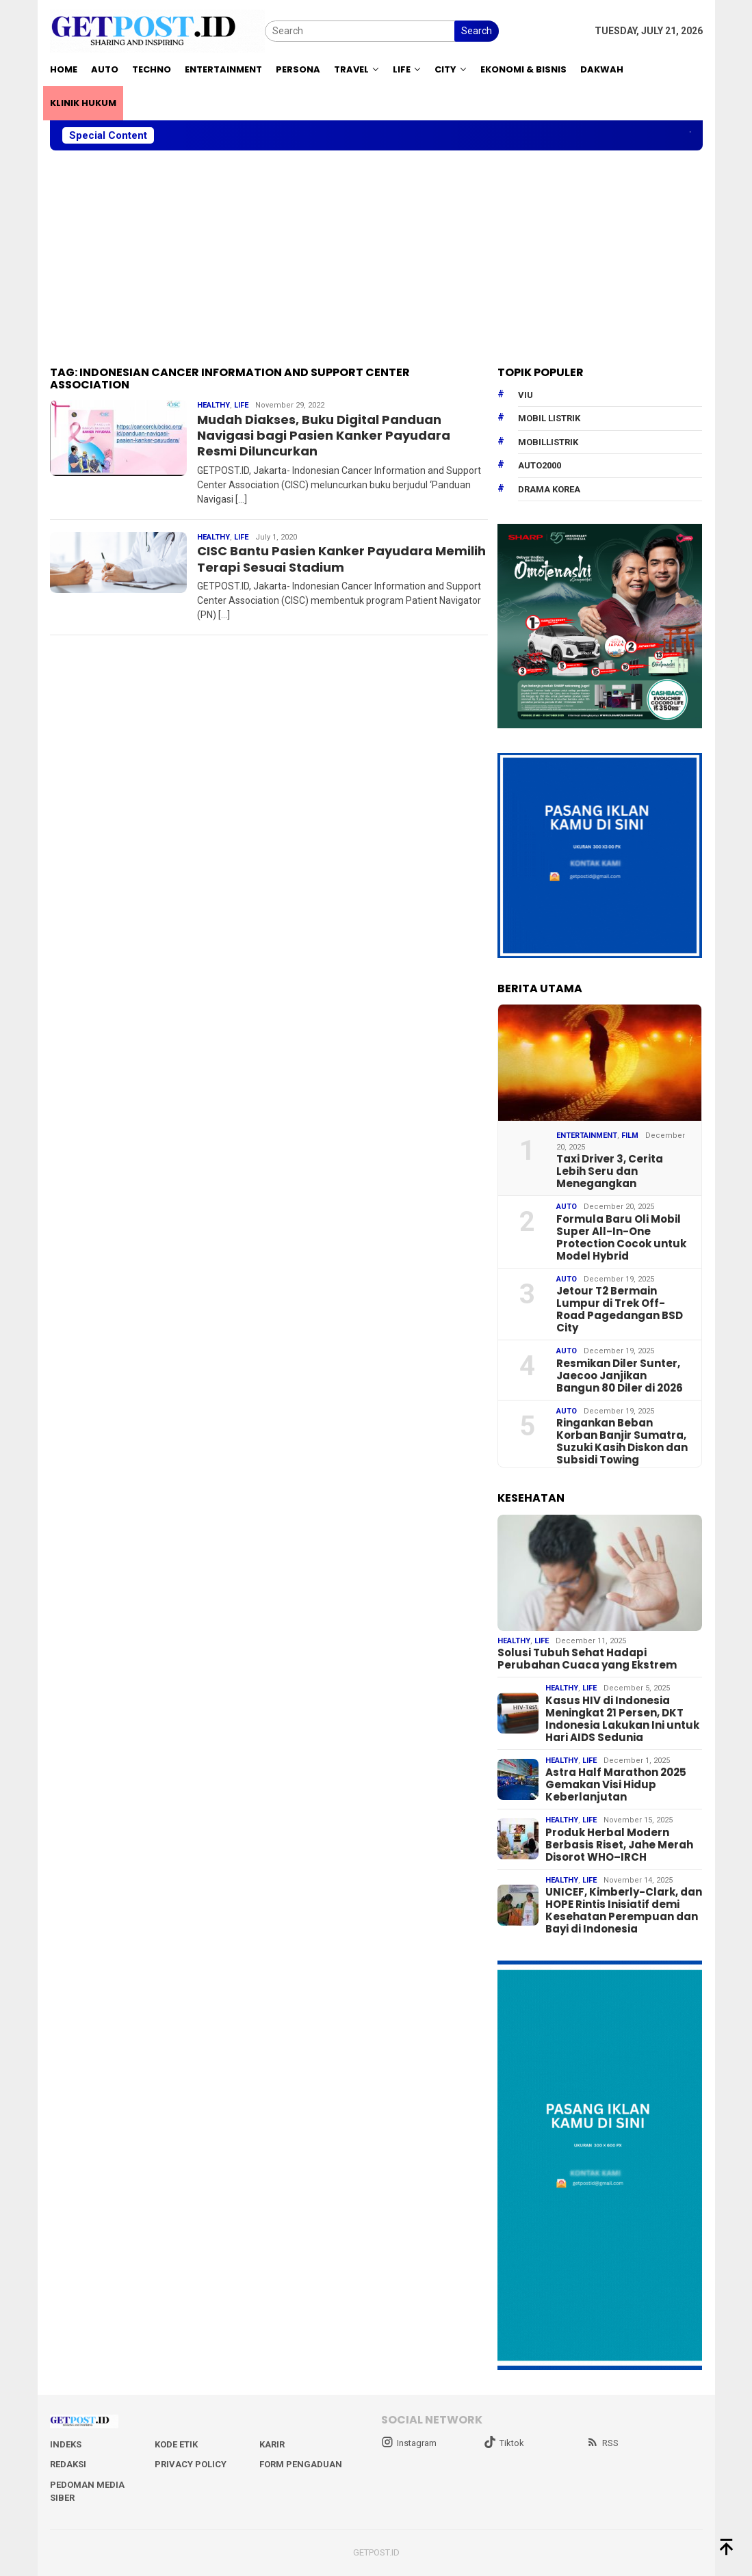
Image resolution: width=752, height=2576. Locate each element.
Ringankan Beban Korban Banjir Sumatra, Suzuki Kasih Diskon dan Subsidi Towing (622, 1441)
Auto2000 (539, 465)
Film (629, 1135)
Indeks (65, 2444)
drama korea (549, 489)
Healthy (213, 405)
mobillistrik (548, 442)
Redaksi (68, 2464)
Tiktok (504, 2443)
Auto (566, 1206)
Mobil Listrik (549, 418)
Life (241, 405)
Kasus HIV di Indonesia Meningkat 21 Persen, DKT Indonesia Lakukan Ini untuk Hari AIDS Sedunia (622, 1719)
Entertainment (586, 1135)
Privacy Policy (190, 2464)
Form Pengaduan (300, 2464)
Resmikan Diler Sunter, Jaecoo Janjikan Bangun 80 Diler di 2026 (619, 1375)
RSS (602, 2443)
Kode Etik (176, 2444)
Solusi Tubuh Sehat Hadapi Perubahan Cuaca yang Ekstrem (587, 1659)
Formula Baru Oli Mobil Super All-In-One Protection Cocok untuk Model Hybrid (621, 1237)
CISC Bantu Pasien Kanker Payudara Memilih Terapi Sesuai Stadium (341, 558)
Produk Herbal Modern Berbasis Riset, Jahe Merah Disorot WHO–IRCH (619, 1845)
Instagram (409, 2443)
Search (476, 30)
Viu (525, 395)
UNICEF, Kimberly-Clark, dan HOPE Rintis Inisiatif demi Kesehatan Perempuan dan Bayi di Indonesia (623, 1910)
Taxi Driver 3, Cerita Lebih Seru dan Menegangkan (609, 1171)
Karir (272, 2444)
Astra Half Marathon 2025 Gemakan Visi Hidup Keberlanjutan (615, 1784)
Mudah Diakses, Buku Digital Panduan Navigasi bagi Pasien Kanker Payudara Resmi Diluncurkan (323, 435)
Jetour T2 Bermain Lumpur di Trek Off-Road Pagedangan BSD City (619, 1309)
